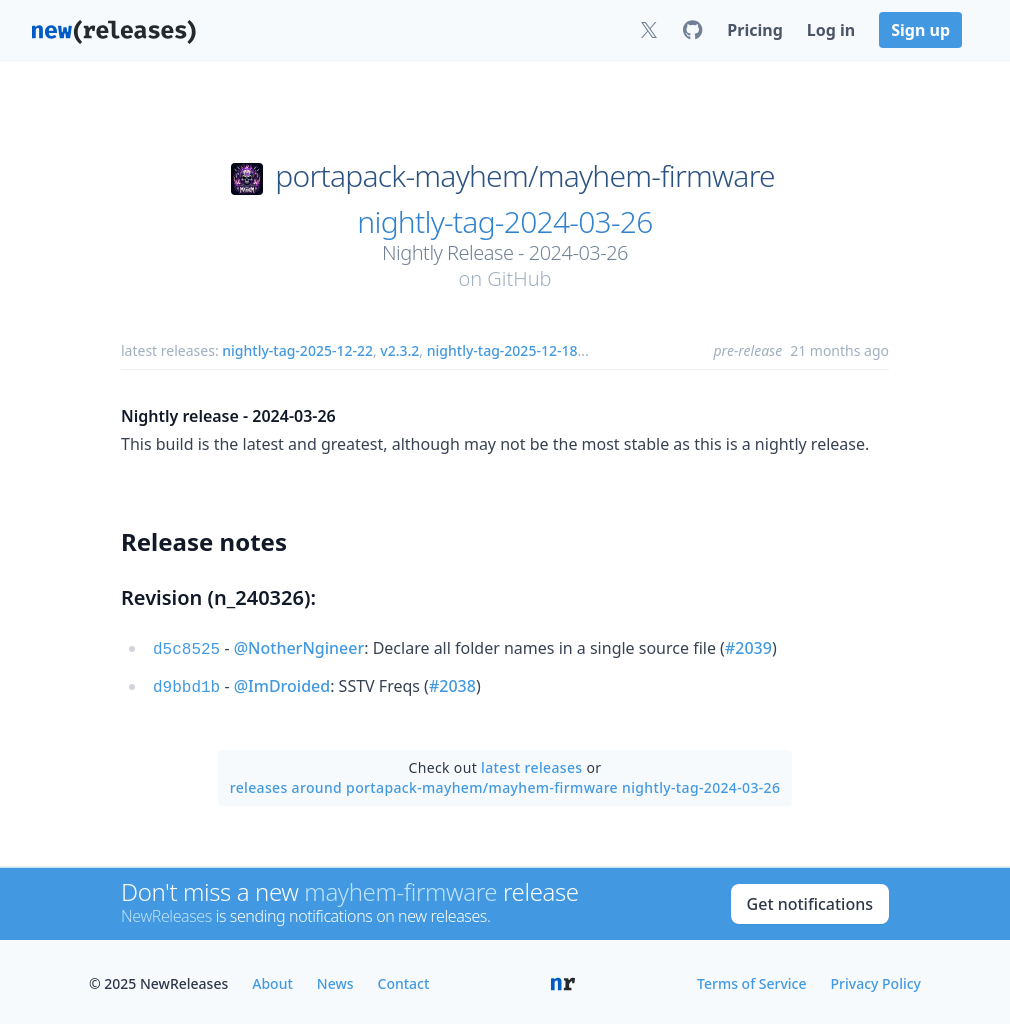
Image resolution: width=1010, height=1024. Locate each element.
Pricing (754, 30)
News (335, 979)
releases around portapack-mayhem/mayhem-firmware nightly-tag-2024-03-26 (505, 783)
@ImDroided (282, 684)
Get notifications (810, 900)
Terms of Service (751, 979)
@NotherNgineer (299, 648)
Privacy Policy (876, 979)
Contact (404, 979)
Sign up (920, 30)
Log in (831, 30)
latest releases (531, 763)
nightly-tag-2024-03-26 (504, 222)
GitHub (519, 278)
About (272, 979)
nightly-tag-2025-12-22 (297, 350)
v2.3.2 (399, 350)
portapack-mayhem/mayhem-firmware (525, 176)
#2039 (748, 648)
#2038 (452, 684)
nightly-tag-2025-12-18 (502, 350)
